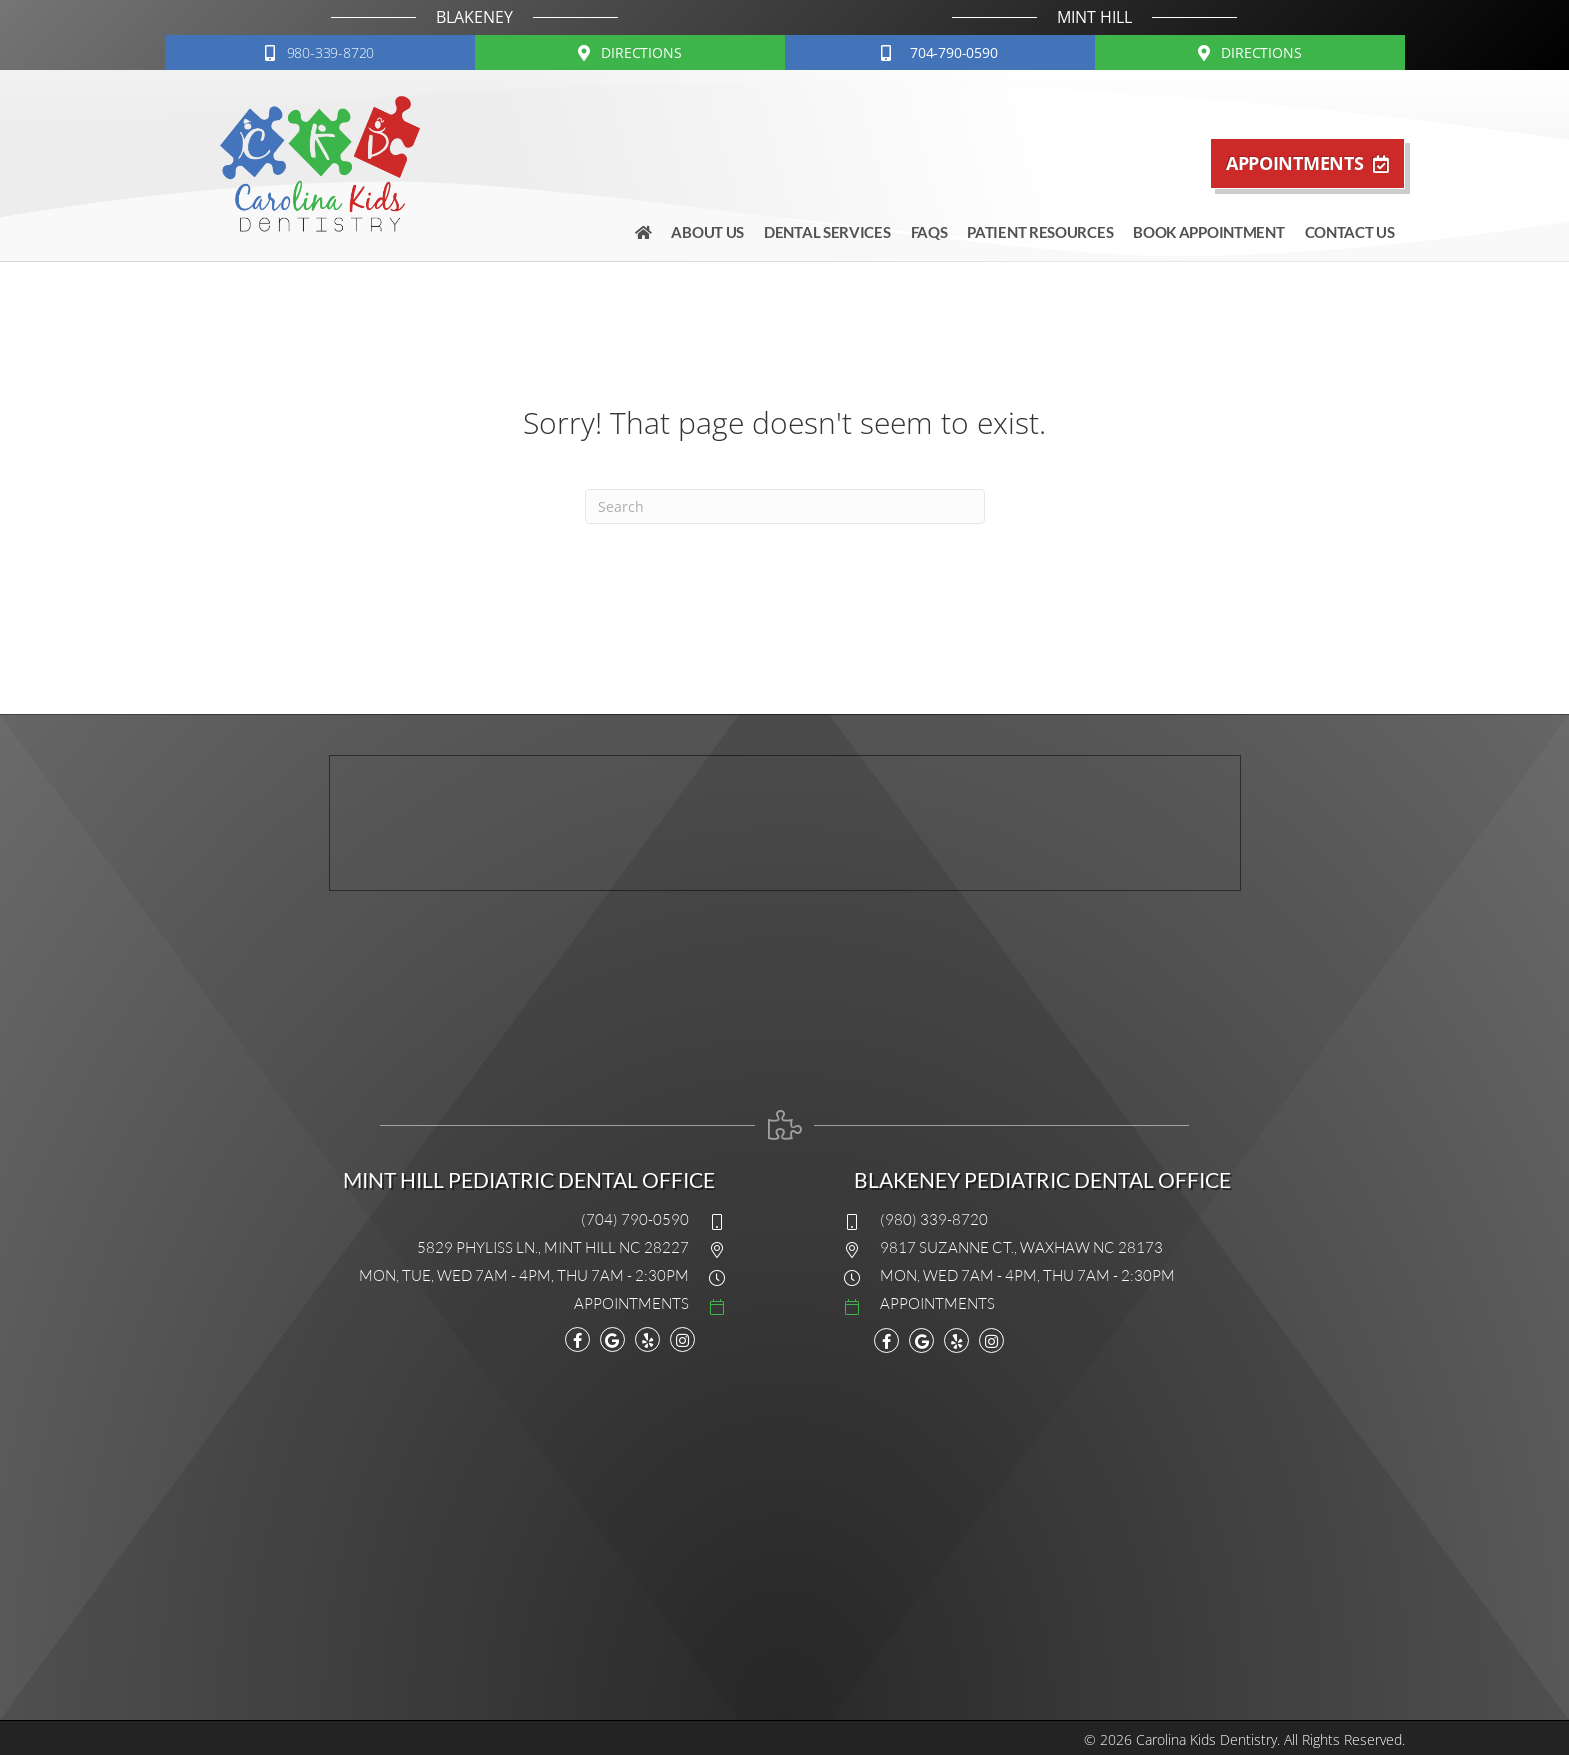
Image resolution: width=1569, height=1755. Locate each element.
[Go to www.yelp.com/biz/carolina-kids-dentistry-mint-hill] (647, 1340)
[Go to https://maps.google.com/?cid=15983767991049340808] (612, 1340)
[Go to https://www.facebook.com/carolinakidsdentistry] (577, 1340)
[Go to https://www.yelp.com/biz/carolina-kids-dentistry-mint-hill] (956, 1341)
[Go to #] (512, 1303)
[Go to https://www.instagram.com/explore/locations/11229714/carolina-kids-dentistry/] (682, 1340)
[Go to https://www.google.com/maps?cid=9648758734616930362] (921, 1341)
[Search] (785, 506)
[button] (320, 52)
